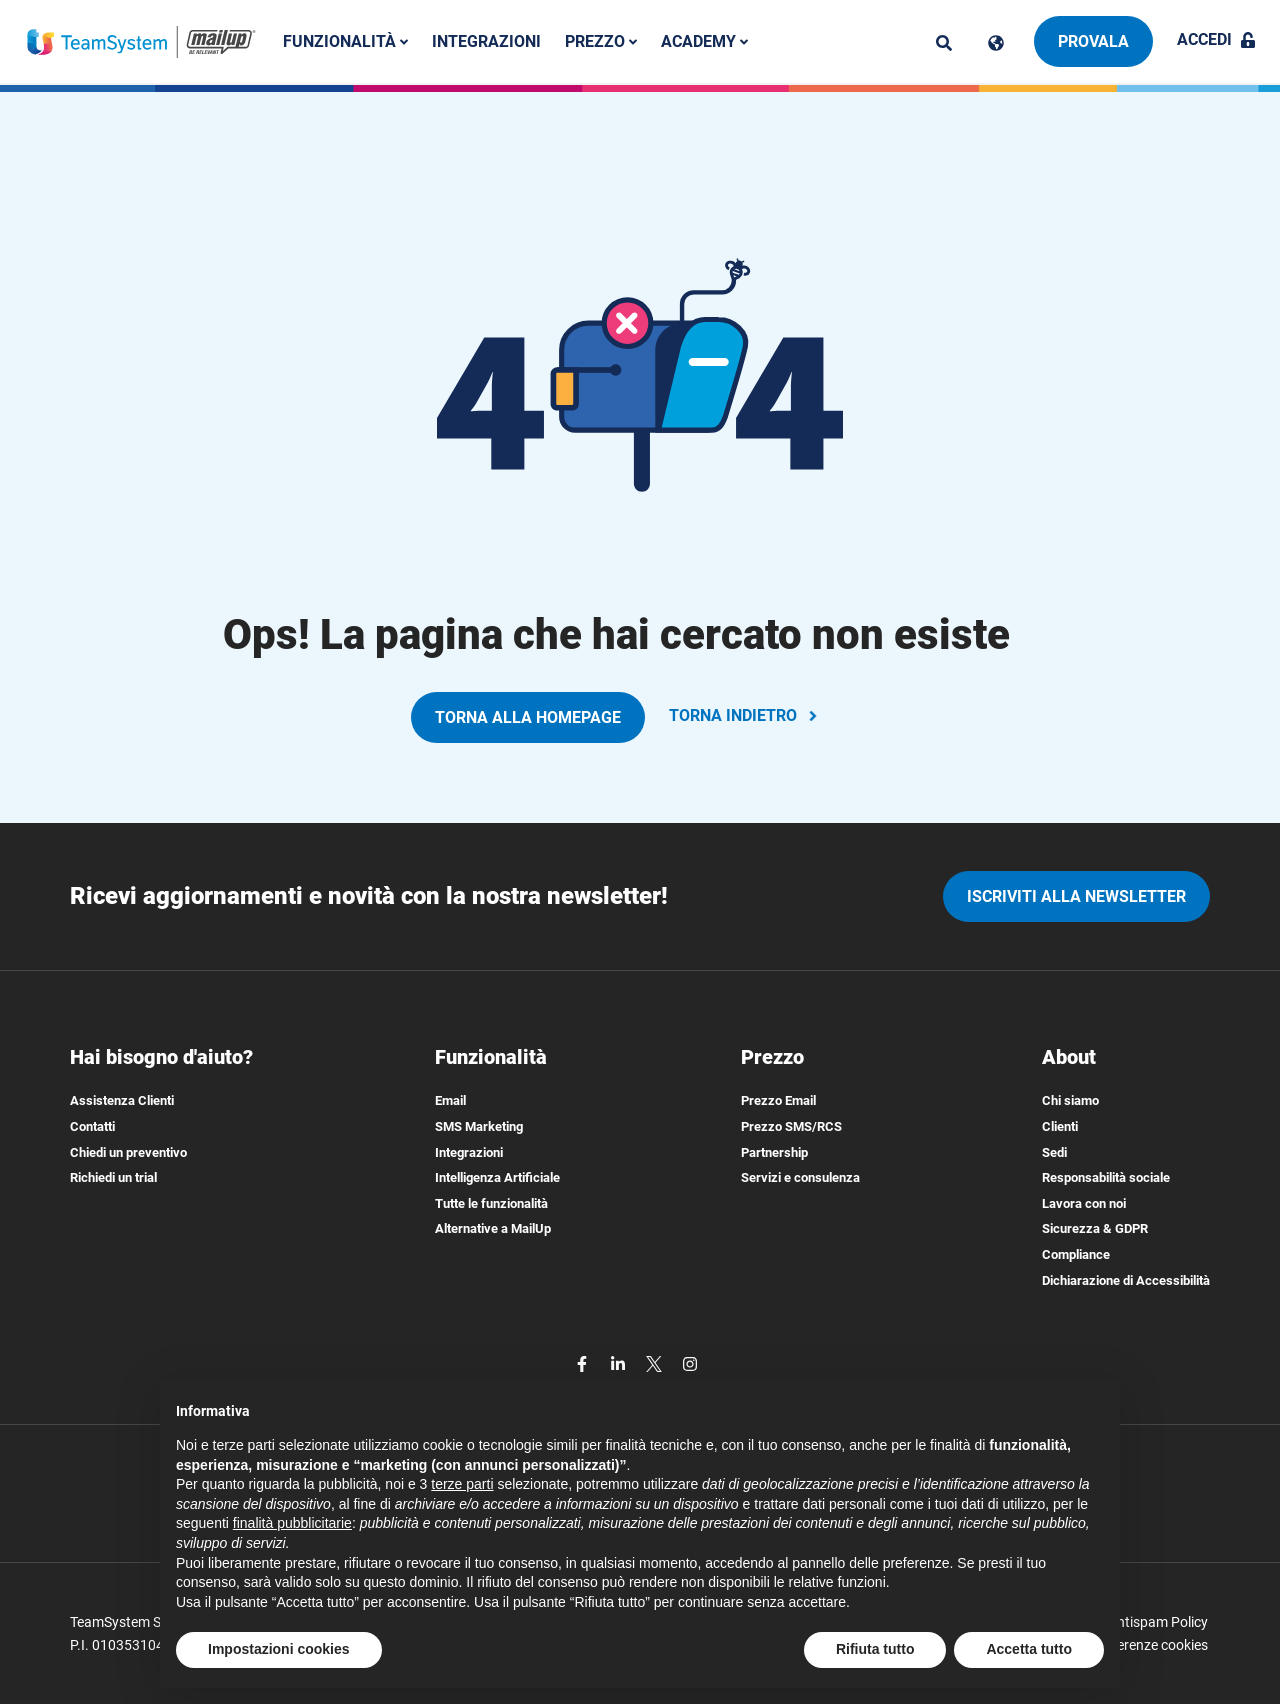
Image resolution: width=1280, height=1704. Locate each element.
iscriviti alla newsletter (1076, 896)
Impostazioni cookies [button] (279, 1649)
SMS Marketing (479, 1126)
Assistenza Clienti (122, 1100)
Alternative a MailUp (493, 1228)
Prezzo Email (778, 1100)
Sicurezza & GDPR (1095, 1228)
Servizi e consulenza (800, 1177)
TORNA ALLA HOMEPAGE (528, 717)
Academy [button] (704, 41)
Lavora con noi (1084, 1203)
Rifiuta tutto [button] (875, 1649)
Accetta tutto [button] (1029, 1649)
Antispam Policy (1158, 1622)
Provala (1093, 41)
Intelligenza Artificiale (497, 1177)
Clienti (1060, 1126)
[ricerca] (944, 43)
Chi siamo (1070, 1100)
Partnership (774, 1152)
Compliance (1076, 1254)
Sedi (1054, 1152)
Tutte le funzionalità (491, 1203)
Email (450, 1100)
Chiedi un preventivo (128, 1152)
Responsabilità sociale (1106, 1177)
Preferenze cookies (1149, 1645)
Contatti (92, 1126)
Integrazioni (486, 41)
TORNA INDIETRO (745, 715)
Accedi (1216, 39)
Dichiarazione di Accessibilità (1126, 1280)
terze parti (462, 1484)
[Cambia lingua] (996, 43)
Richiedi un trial (113, 1177)
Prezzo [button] (601, 41)
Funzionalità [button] (345, 41)
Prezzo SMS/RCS (791, 1126)
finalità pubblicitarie (292, 1523)
